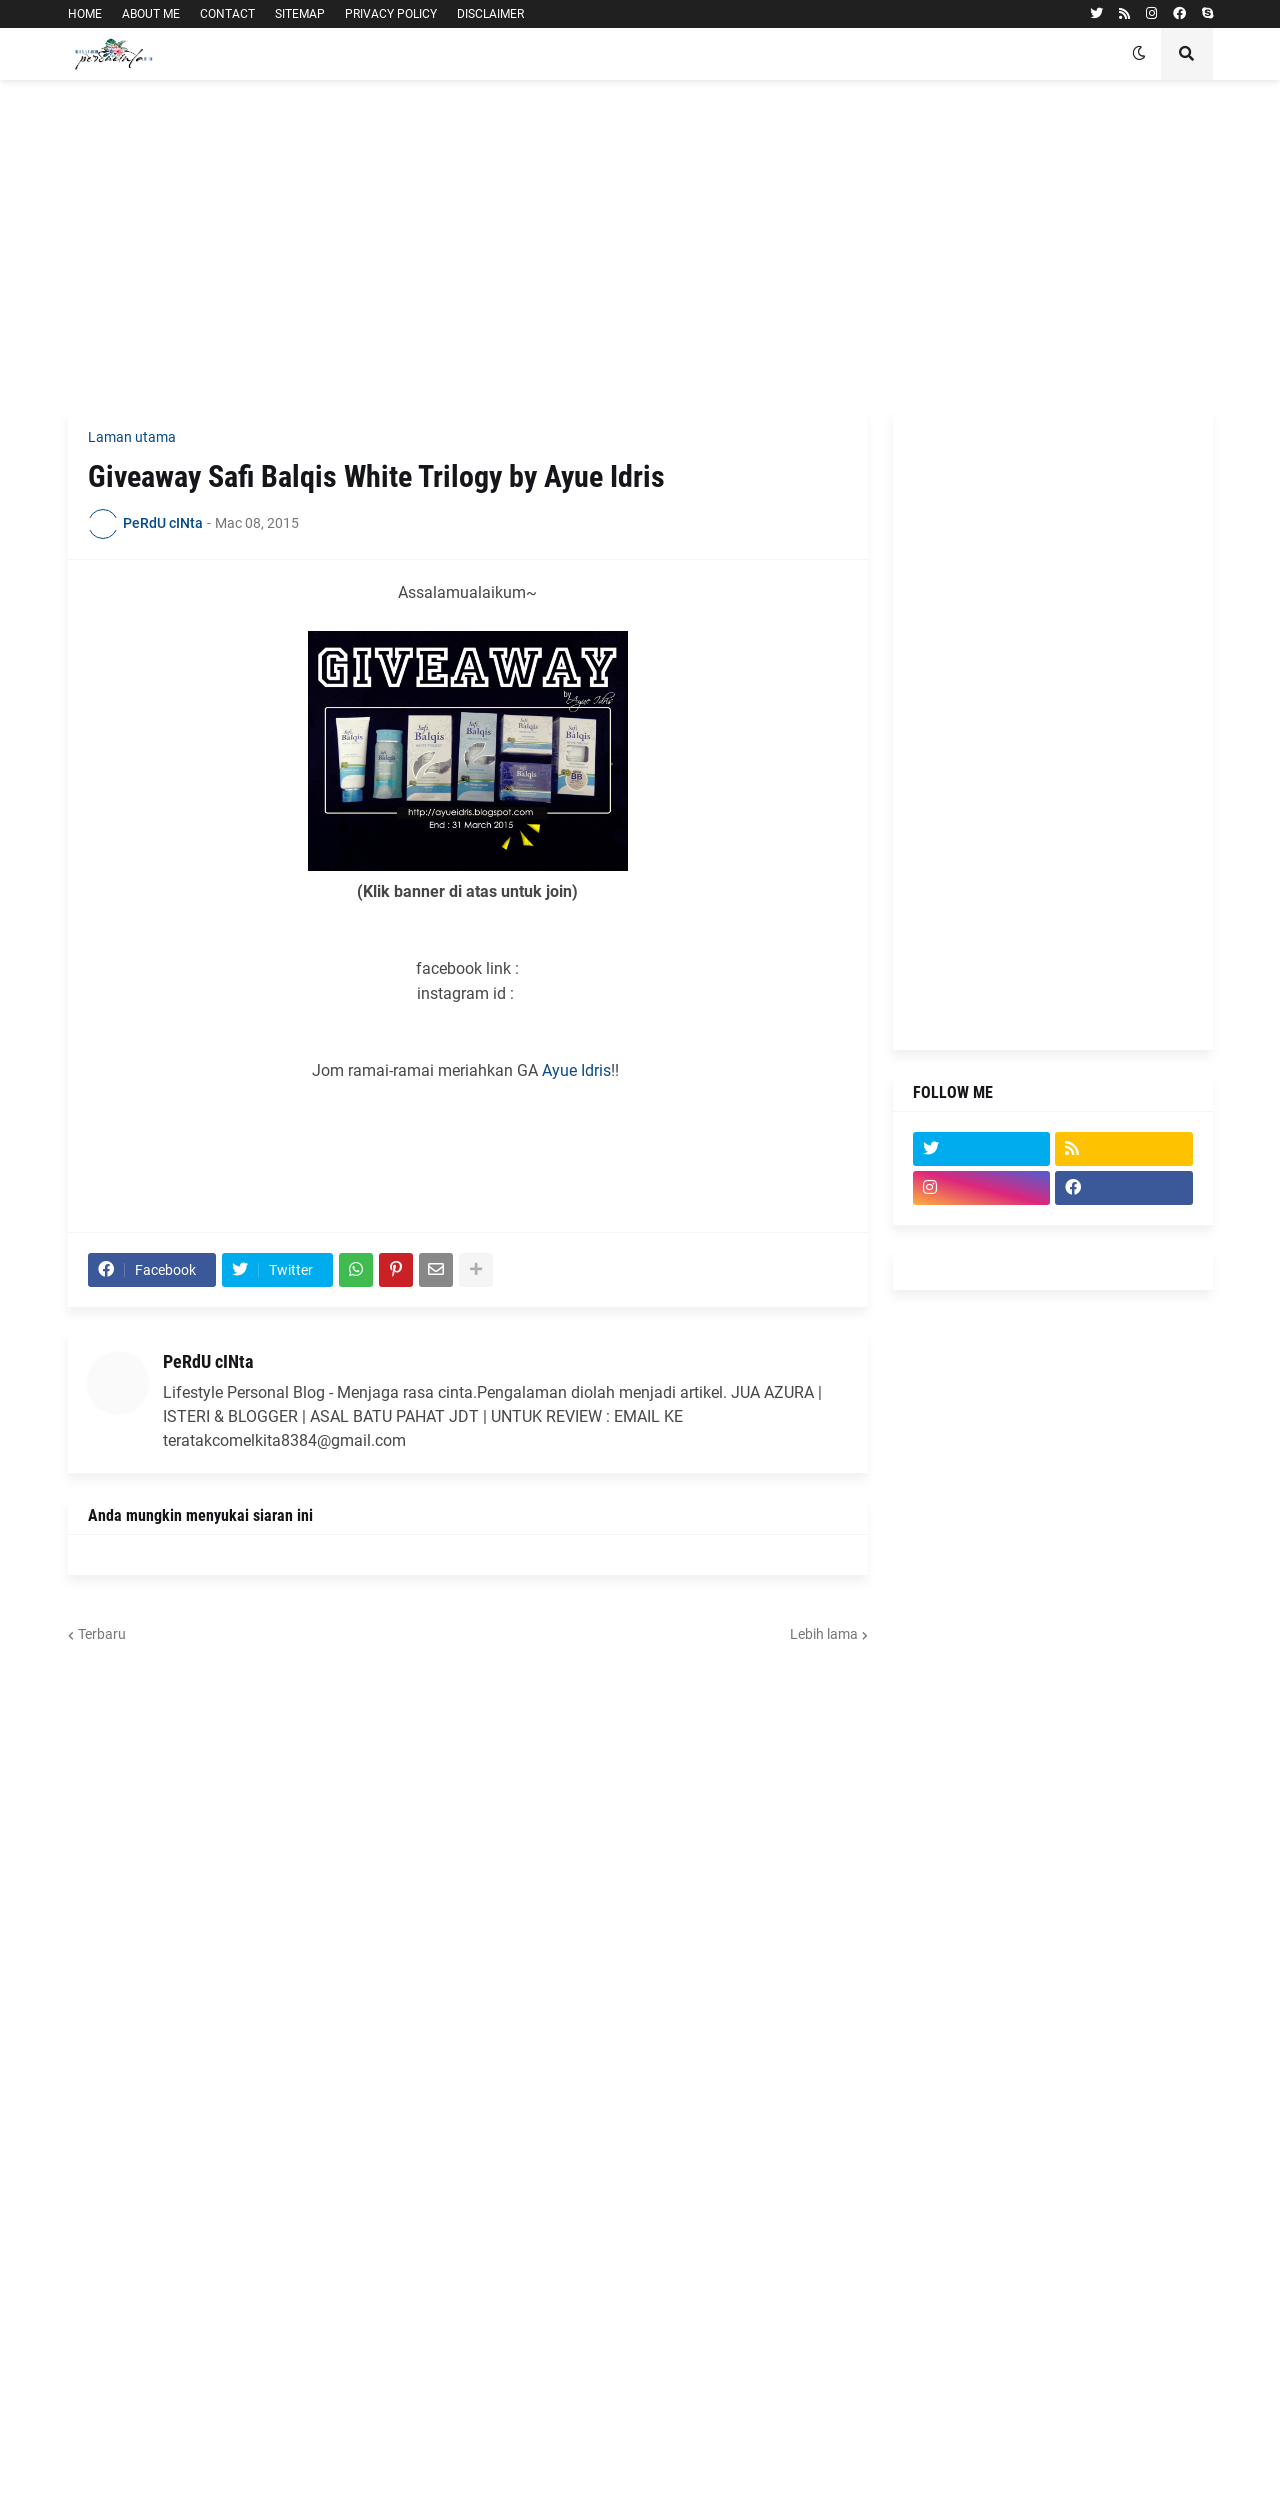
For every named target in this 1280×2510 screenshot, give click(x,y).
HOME (85, 14)
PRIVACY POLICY (391, 14)
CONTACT (227, 14)
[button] (1139, 54)
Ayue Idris (576, 1070)
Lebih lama (824, 1634)
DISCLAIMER (490, 14)
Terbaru (102, 1634)
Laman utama (132, 437)
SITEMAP (300, 14)
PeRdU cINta (208, 1361)
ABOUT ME (151, 14)
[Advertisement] (640, 245)
